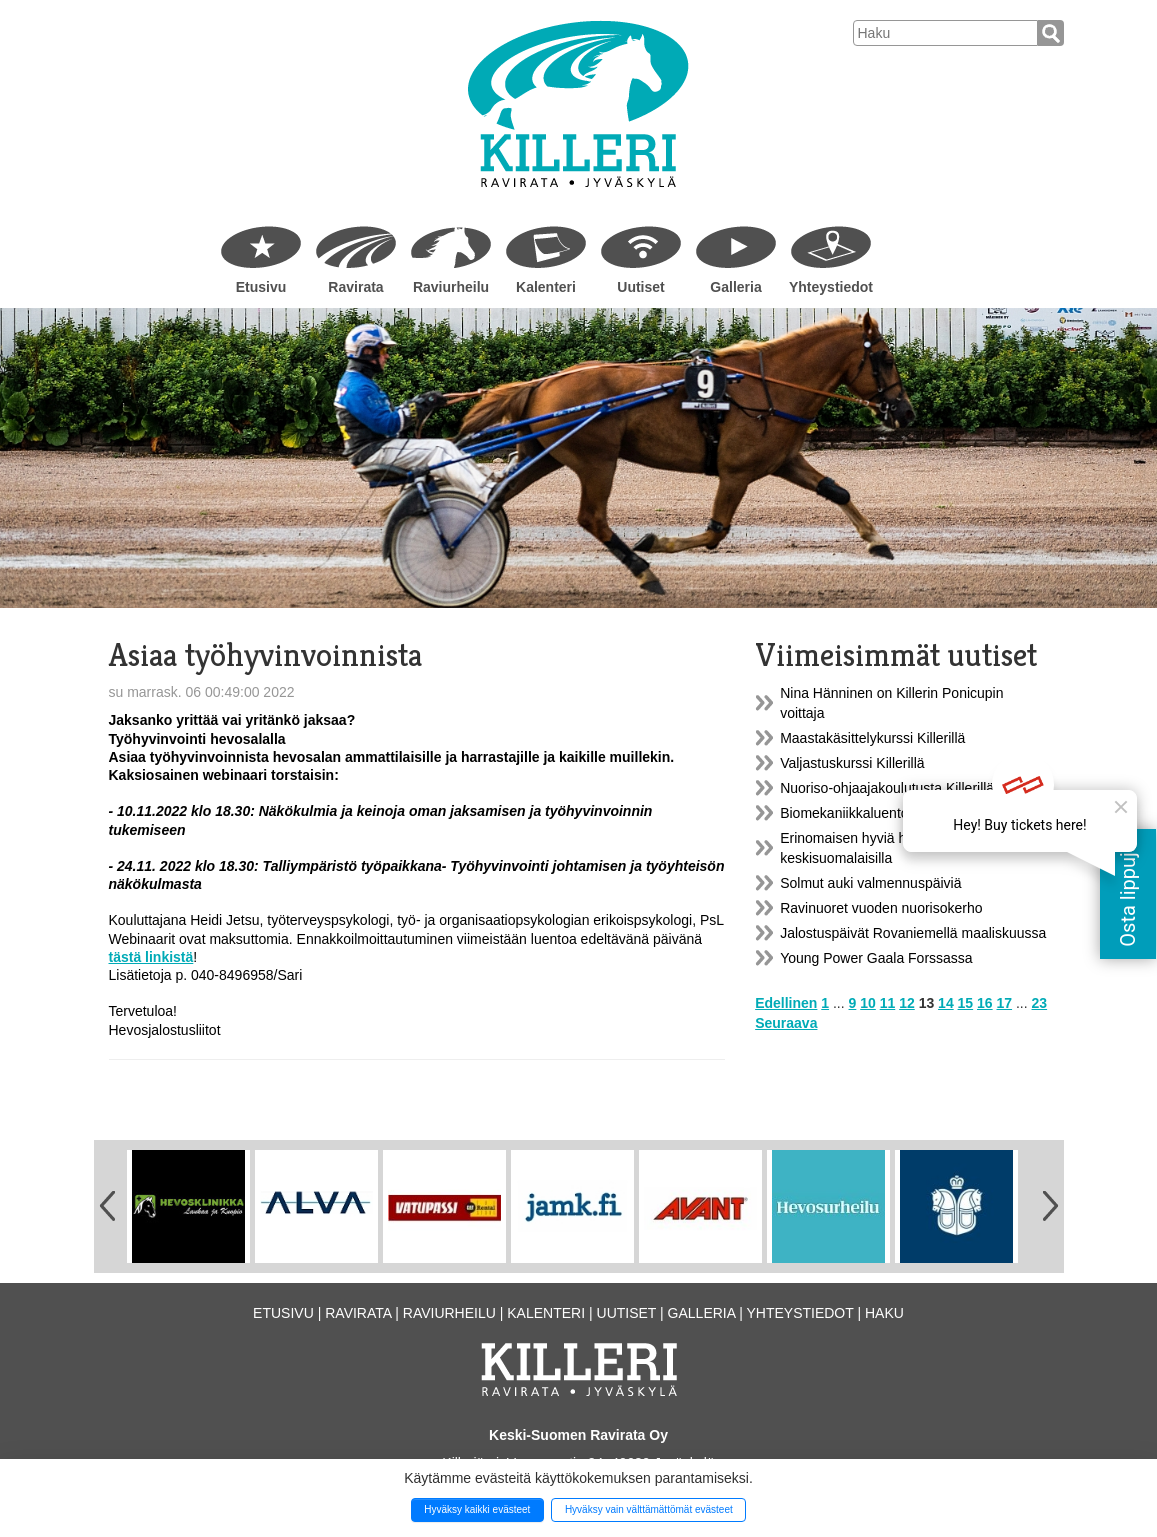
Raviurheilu (451, 287)
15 (966, 1003)
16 (985, 1003)
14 (946, 1003)
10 (868, 1003)
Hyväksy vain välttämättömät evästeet (649, 1509)
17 (1005, 1003)
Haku (884, 1313)
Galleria (735, 287)
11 (888, 1003)
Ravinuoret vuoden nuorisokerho (881, 908)
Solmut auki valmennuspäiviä (870, 883)
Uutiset (640, 287)
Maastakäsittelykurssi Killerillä (872, 738)
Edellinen (786, 1003)
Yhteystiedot (831, 287)
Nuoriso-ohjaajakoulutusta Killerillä (887, 788)
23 (1040, 1003)
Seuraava (786, 1023)
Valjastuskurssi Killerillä (852, 763)
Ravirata (355, 287)
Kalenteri (546, 287)
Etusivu (261, 287)
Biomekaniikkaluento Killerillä (870, 813)
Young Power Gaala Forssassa (876, 958)
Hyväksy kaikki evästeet (477, 1509)
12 (907, 1003)
